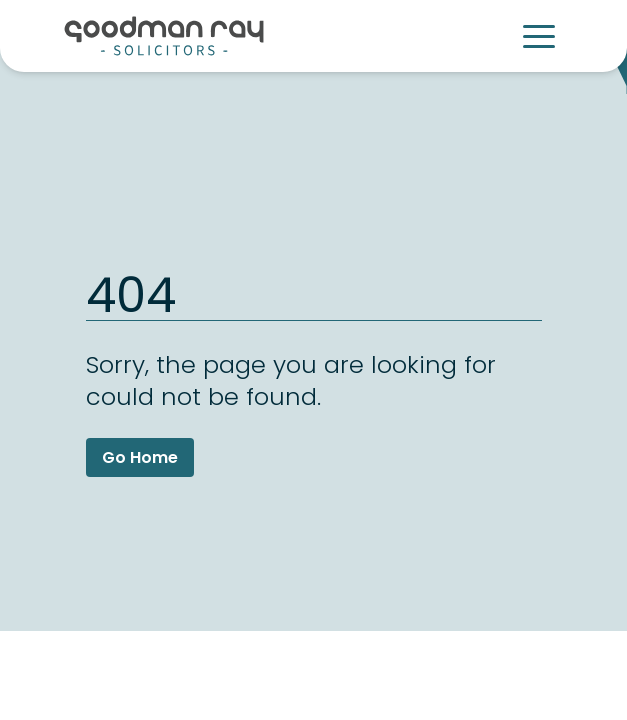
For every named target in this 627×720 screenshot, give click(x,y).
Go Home (140, 457)
